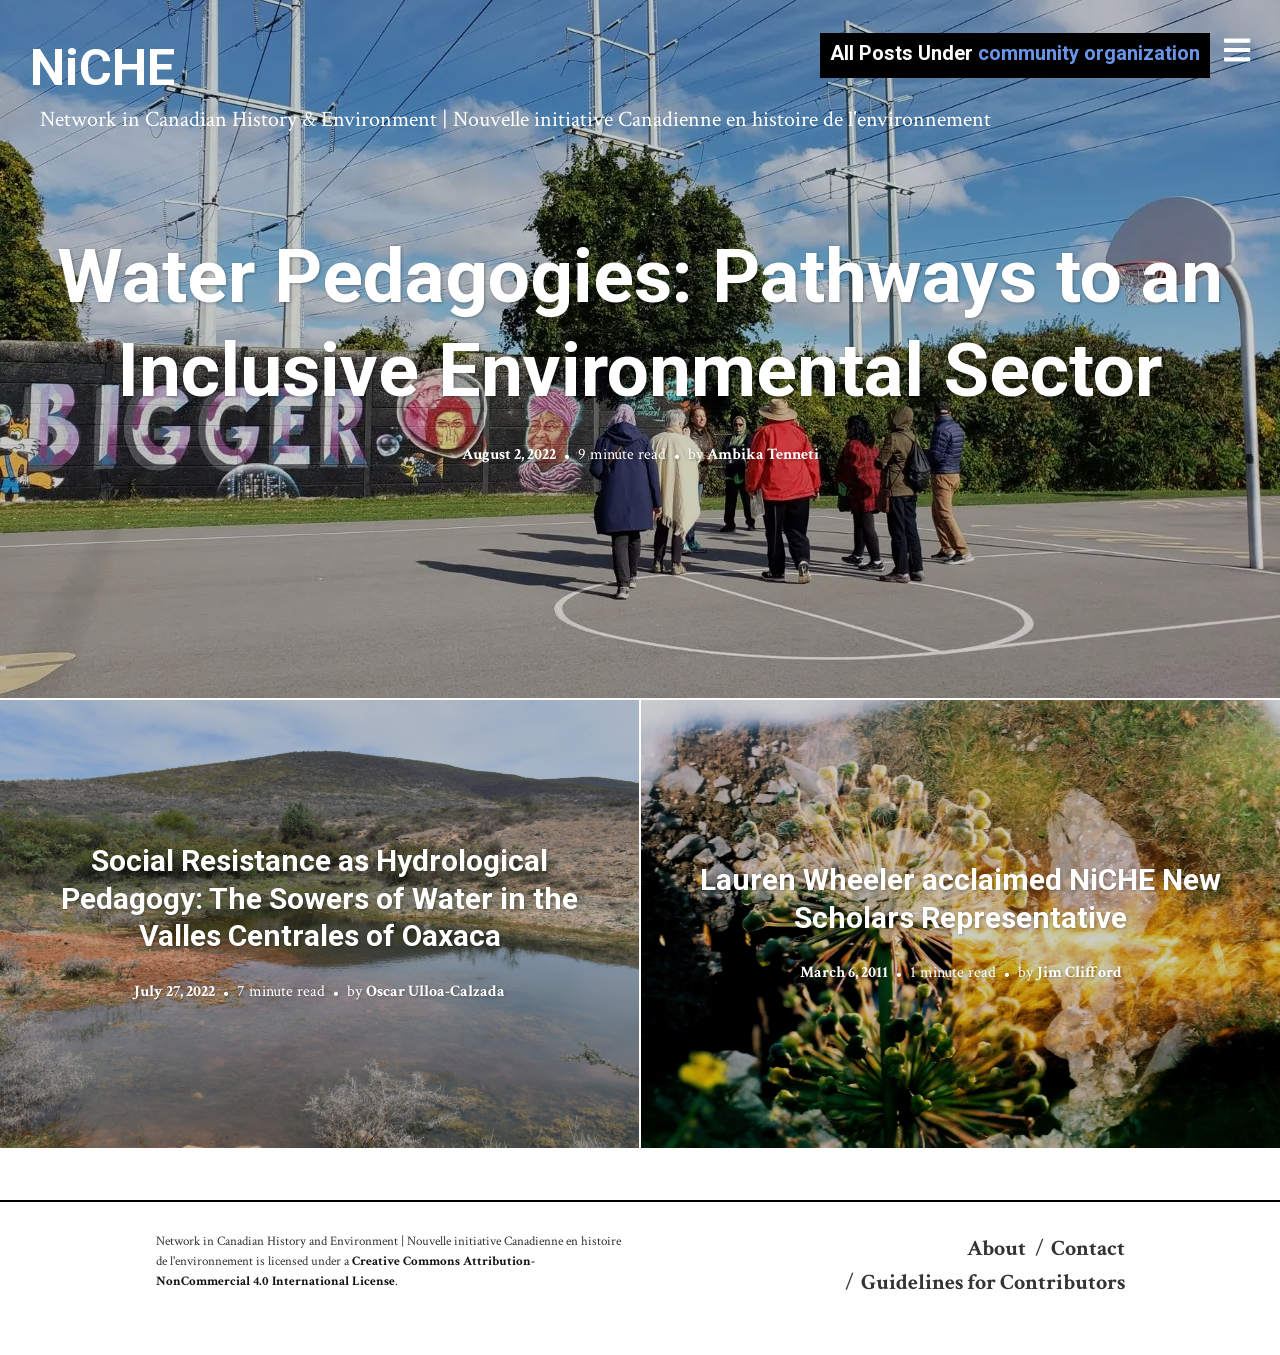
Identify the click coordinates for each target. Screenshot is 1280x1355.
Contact (1088, 1248)
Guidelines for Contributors (993, 1282)
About (996, 1248)
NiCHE (102, 68)
